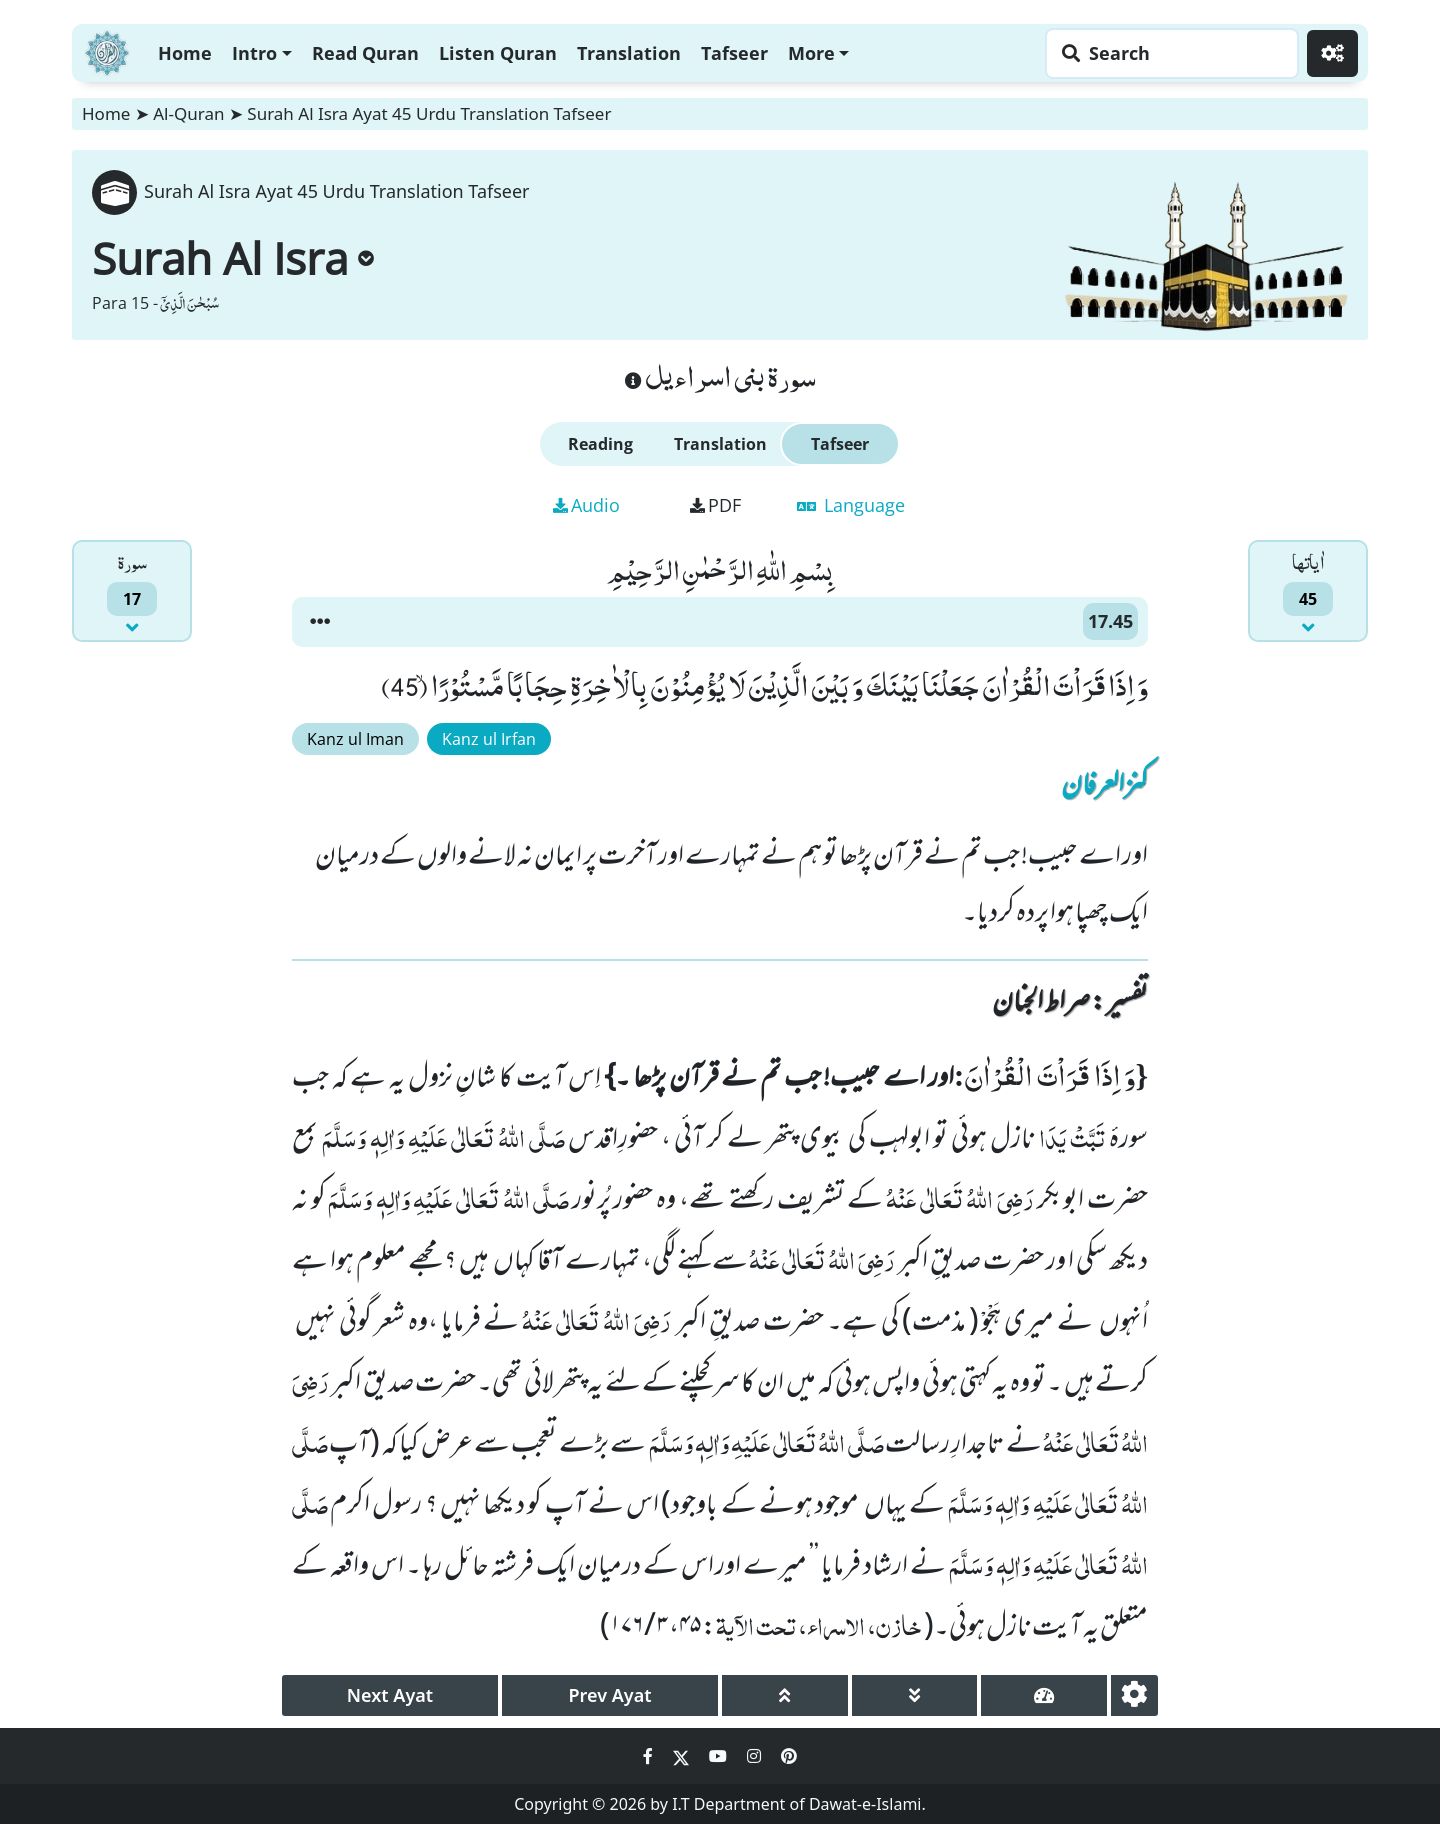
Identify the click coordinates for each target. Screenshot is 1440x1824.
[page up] (785, 1695)
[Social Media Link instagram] (756, 1756)
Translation (629, 53)
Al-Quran (188, 113)
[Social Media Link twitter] (683, 1756)
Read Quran (365, 53)
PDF (715, 505)
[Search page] (1167, 53)
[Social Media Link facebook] (650, 1756)
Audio (586, 505)
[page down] (915, 1695)
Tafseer (734, 53)
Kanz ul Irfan (489, 739)
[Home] (107, 50)
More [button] (811, 53)
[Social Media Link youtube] (720, 1756)
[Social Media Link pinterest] (789, 1756)
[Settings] (1332, 53)
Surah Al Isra (233, 258)
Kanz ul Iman (355, 739)
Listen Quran (498, 53)
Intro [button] (254, 53)
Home (185, 53)
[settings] (1134, 1695)
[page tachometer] (1044, 1695)
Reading (600, 444)
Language (851, 505)
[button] (320, 622)
